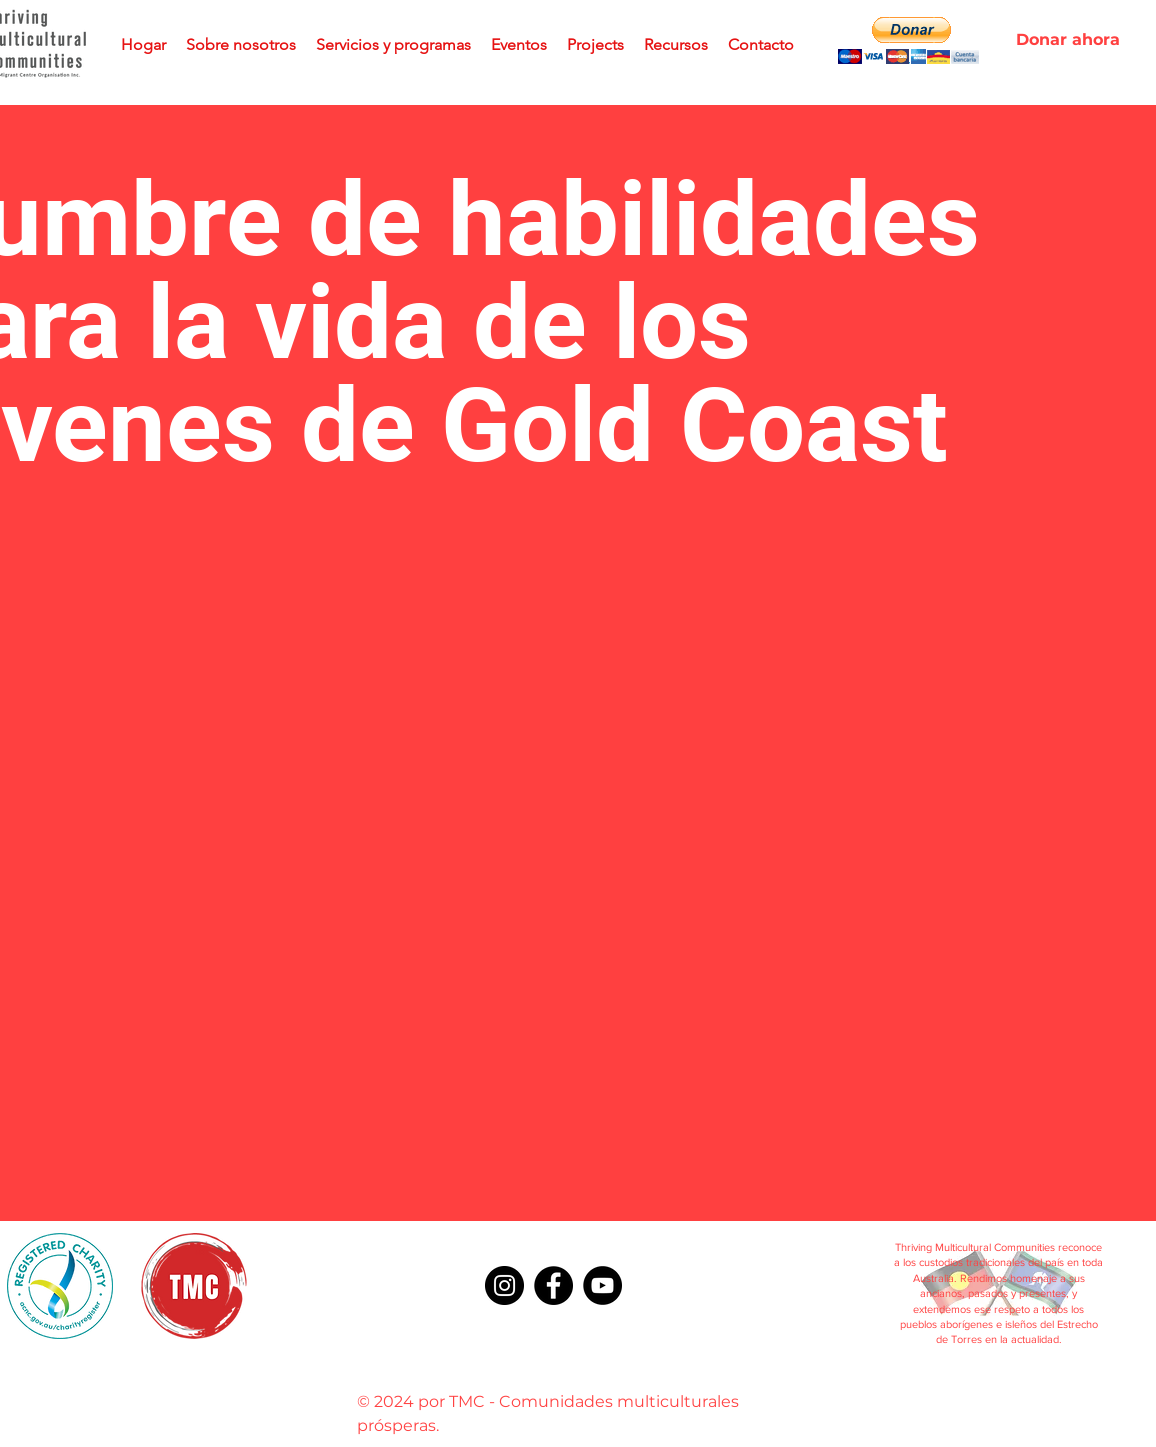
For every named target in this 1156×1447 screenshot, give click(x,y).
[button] (908, 40)
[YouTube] (602, 1285)
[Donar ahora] (1068, 40)
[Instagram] (504, 1285)
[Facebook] (553, 1285)
